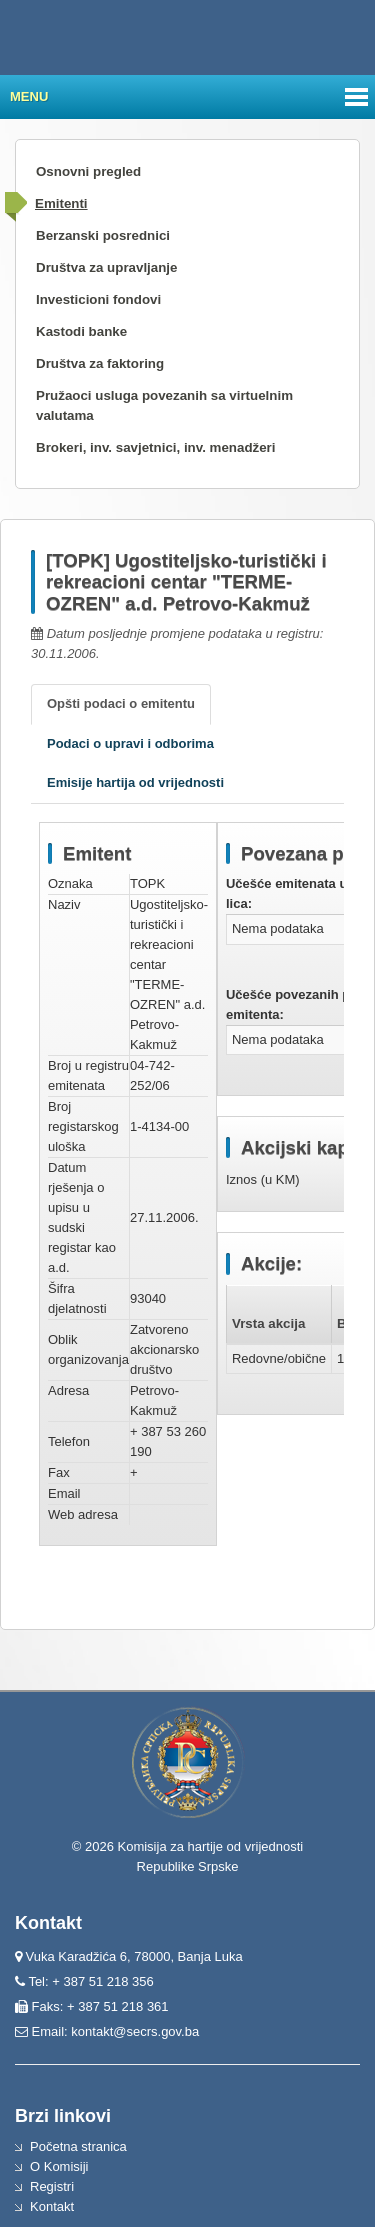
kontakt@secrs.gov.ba (135, 2031)
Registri (52, 2186)
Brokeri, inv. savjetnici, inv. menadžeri (156, 447)
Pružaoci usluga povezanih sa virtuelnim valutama (164, 405)
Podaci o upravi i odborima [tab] (130, 743)
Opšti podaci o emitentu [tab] (121, 703)
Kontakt (52, 2206)
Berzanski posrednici (103, 235)
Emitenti (61, 203)
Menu (29, 96)
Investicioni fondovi (98, 299)
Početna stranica (78, 2146)
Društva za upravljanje (106, 267)
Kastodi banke (81, 331)
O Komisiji (59, 2166)
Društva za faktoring (100, 363)
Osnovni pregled (88, 171)
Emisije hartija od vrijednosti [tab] (135, 782)
